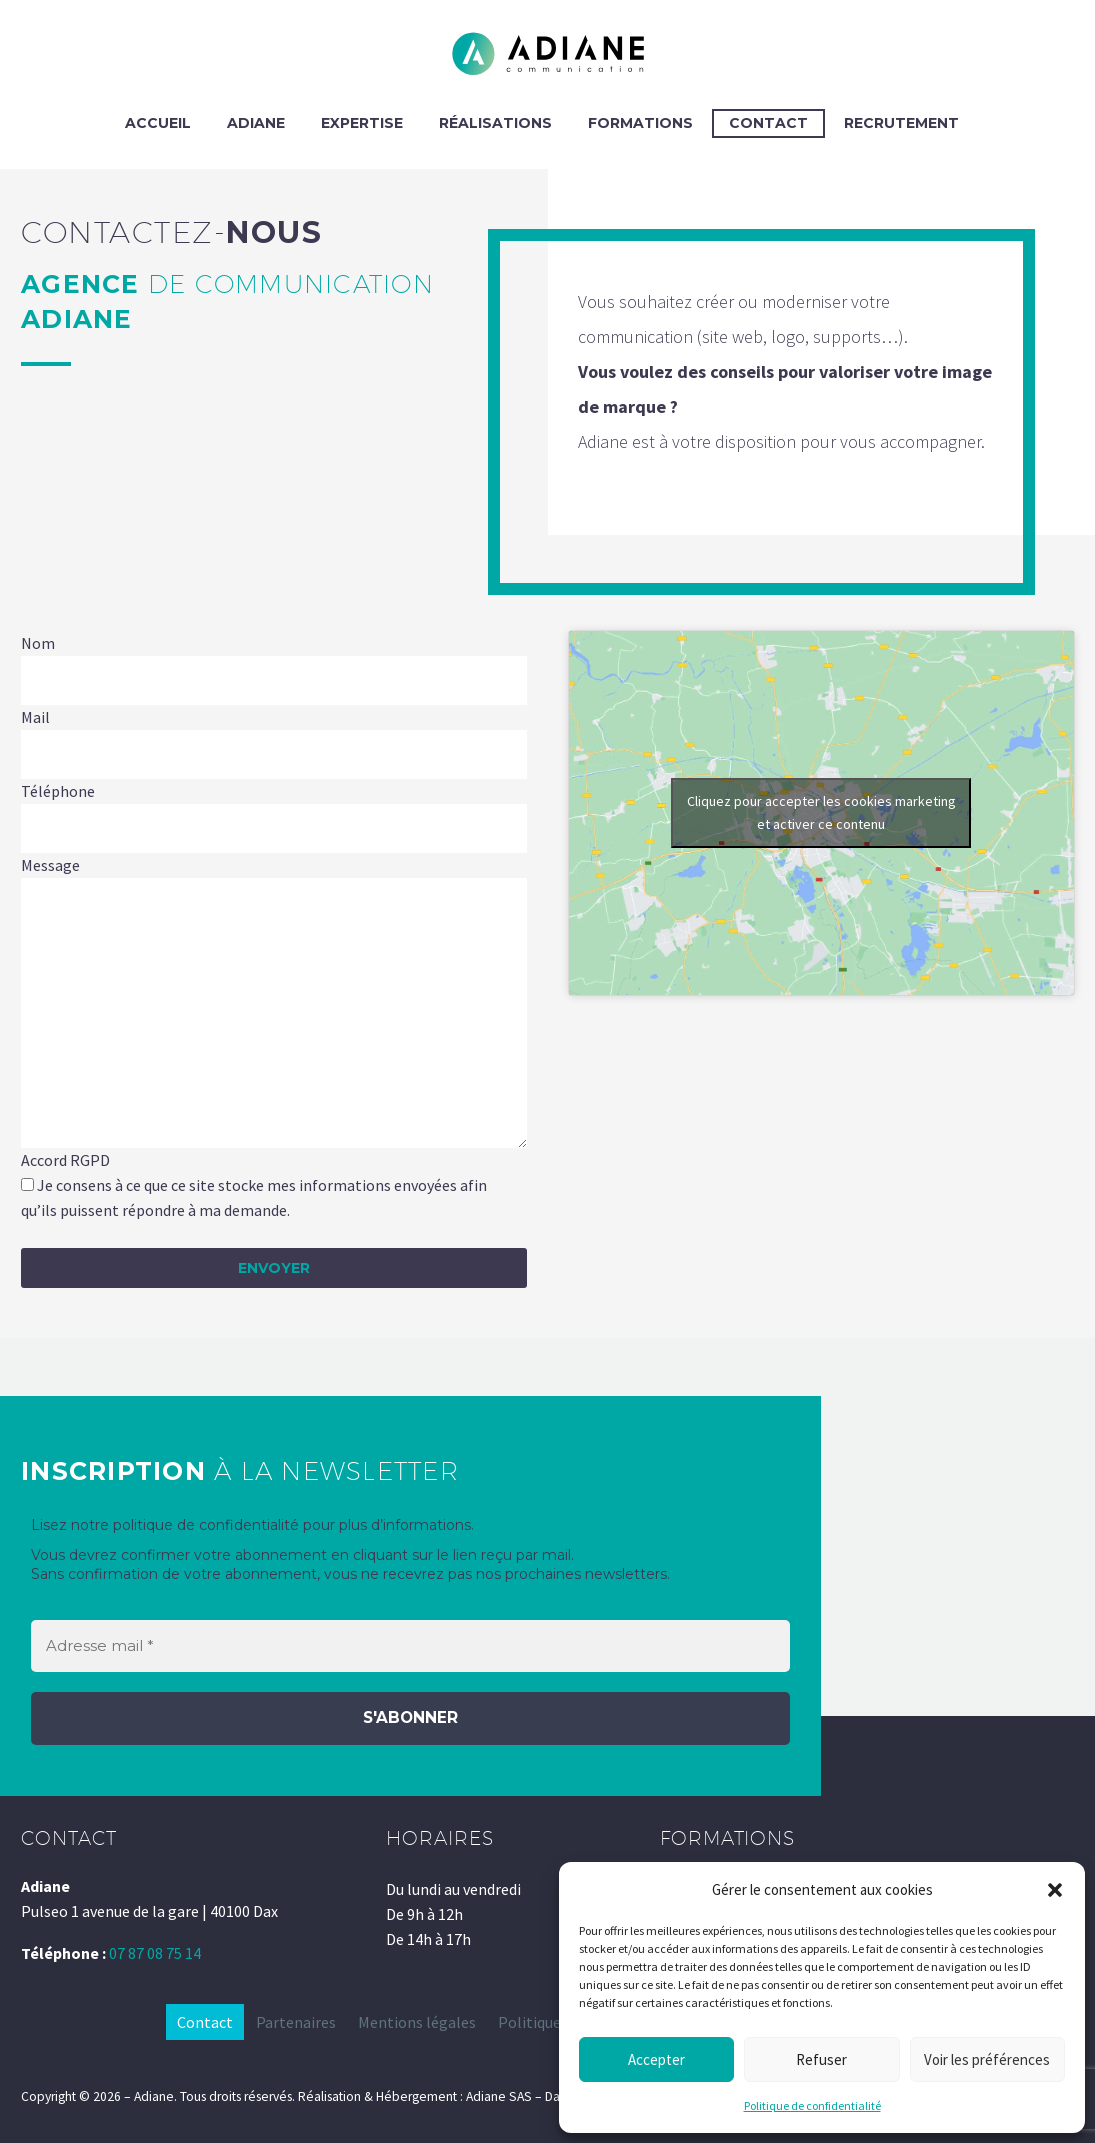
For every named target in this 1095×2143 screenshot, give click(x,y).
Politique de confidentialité (812, 2105)
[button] (1055, 1890)
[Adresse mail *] (410, 1646)
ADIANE (256, 123)
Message (50, 865)
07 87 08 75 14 (155, 1953)
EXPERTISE (362, 123)
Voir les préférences (987, 2059)
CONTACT (768, 123)
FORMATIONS (640, 123)
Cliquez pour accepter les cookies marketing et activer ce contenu (821, 812)
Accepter (656, 2059)
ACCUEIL (158, 123)
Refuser (821, 2059)
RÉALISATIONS (495, 123)
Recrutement (901, 123)
